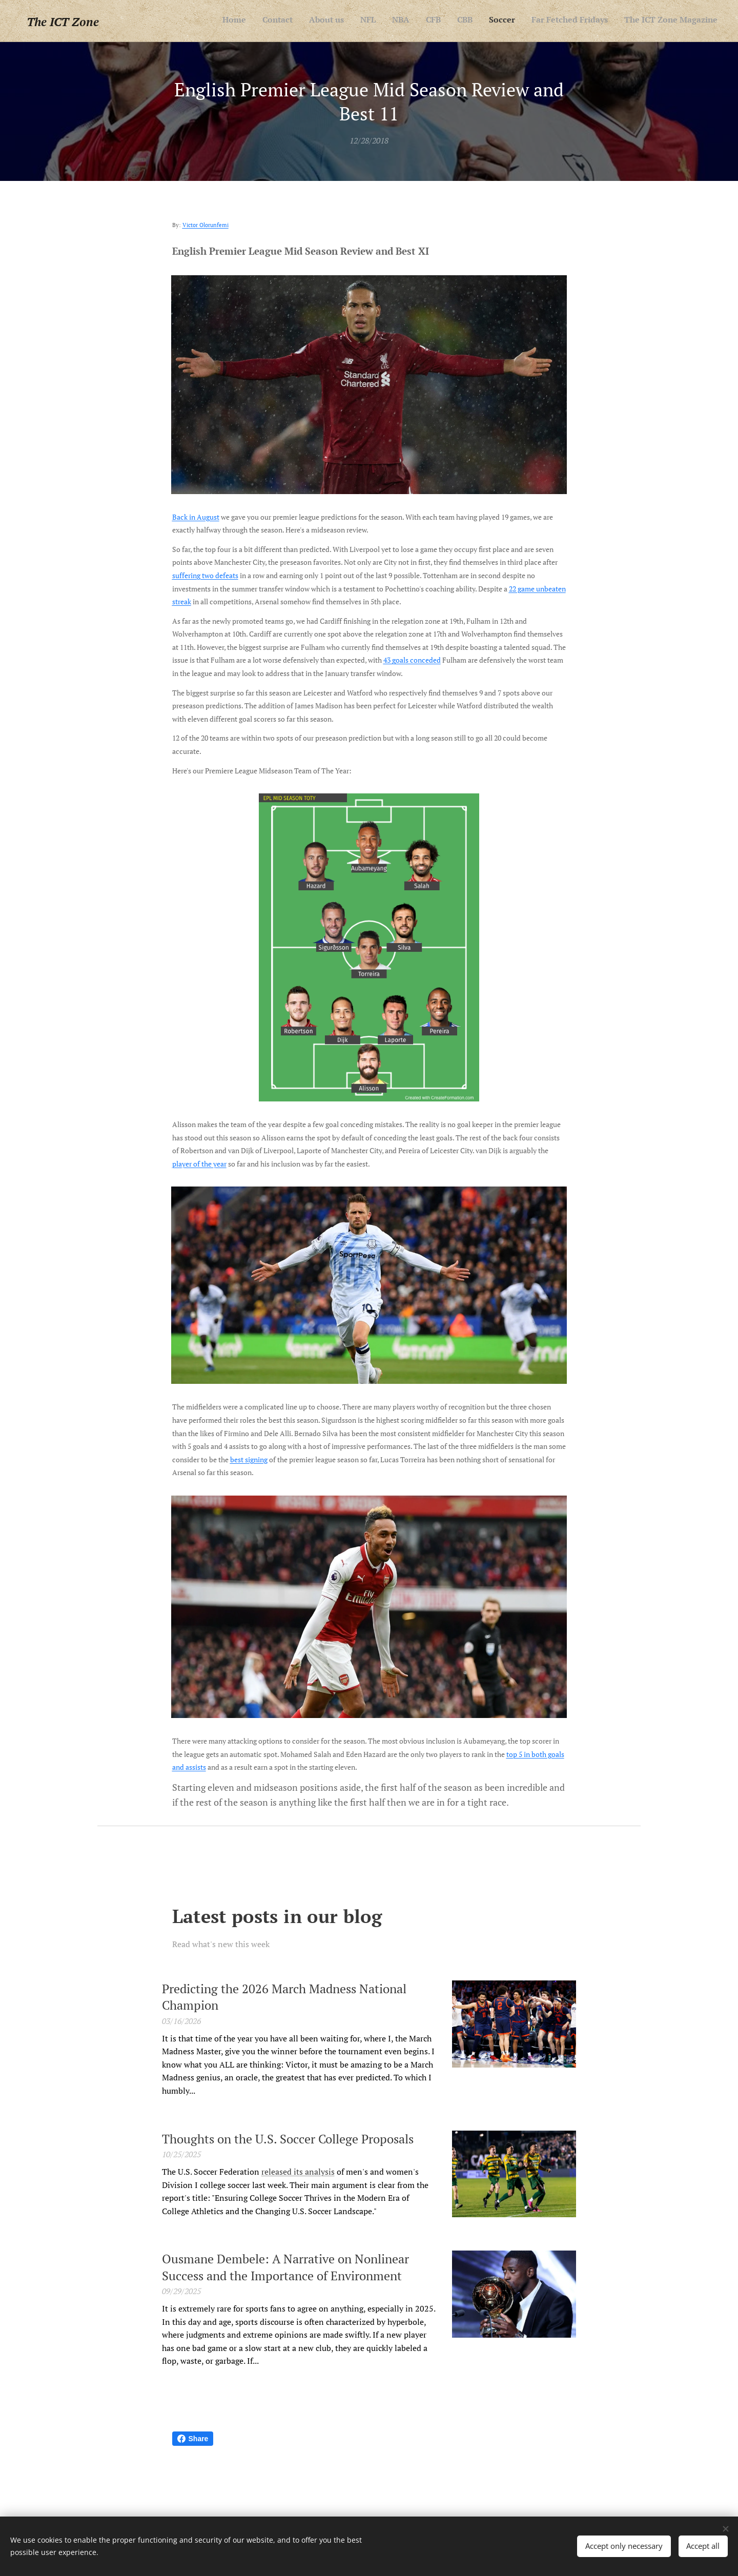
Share (193, 2439)
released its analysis (298, 2171)
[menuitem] (572, 21)
